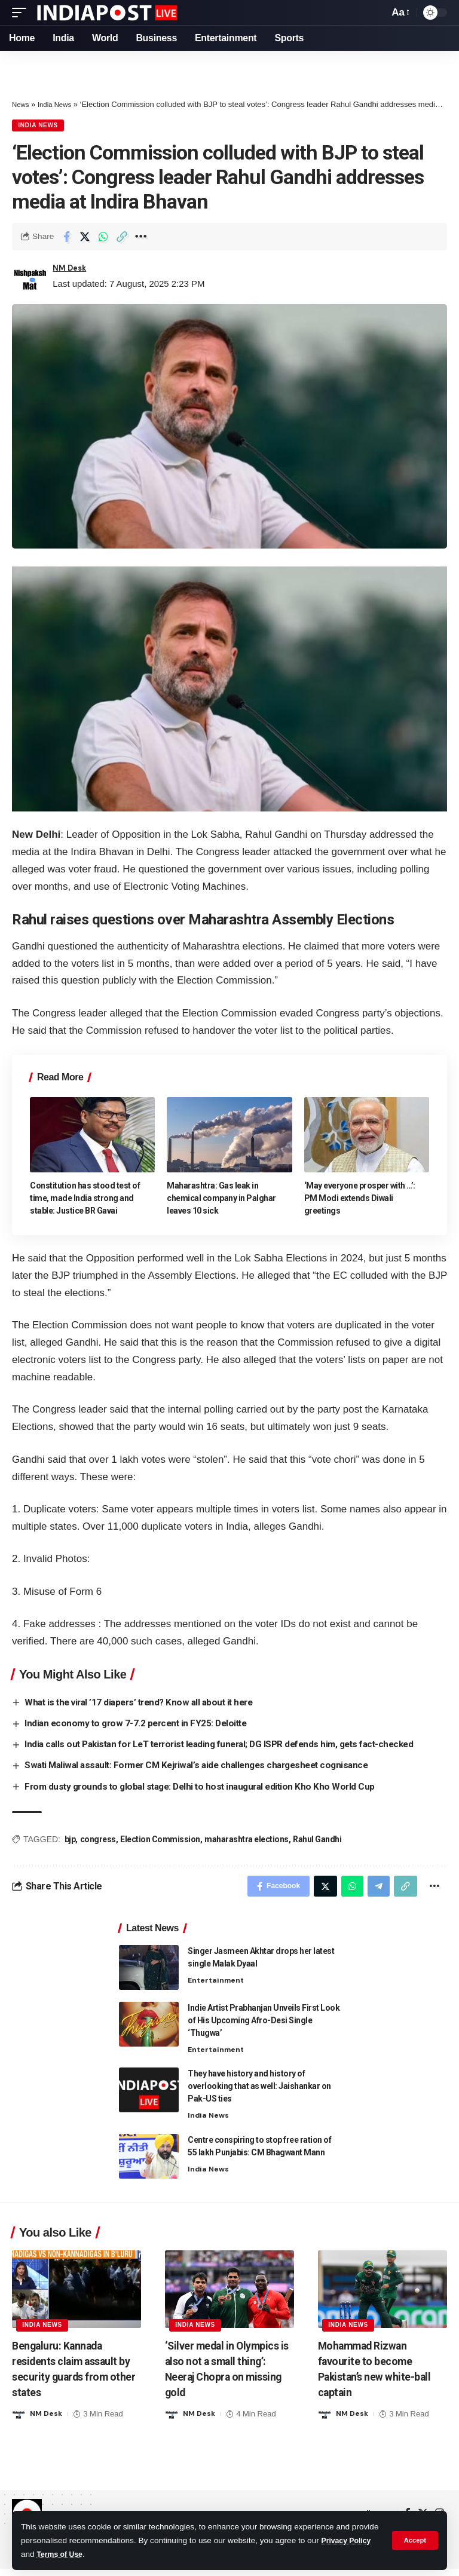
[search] (376, 13)
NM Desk (72, 271)
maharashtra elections (246, 1841)
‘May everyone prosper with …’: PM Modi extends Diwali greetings (359, 1200)
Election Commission (160, 1841)
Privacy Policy (48, 2554)
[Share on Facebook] (66, 238)
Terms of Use (119, 2554)
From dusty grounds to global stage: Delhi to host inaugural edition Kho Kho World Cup (207, 1788)
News (22, 104)
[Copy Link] (122, 238)
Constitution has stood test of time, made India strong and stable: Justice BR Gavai (85, 1200)
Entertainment (218, 1986)
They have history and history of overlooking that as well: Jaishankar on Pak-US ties (259, 2092)
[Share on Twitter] (84, 238)
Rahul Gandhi (317, 1841)
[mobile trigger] (22, 12)
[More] (140, 238)
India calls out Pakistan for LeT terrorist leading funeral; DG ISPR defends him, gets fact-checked (231, 1746)
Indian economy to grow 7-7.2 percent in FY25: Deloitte (140, 1725)
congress (98, 1841)
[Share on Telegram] (373, 1890)
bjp (70, 1841)
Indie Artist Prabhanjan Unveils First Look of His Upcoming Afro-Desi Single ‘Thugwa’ (263, 2025)
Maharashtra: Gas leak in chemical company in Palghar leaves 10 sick (221, 1200)
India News (59, 104)
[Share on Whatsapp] (103, 238)
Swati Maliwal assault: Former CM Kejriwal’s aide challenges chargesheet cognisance (206, 1767)
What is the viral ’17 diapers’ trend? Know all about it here (145, 1704)
